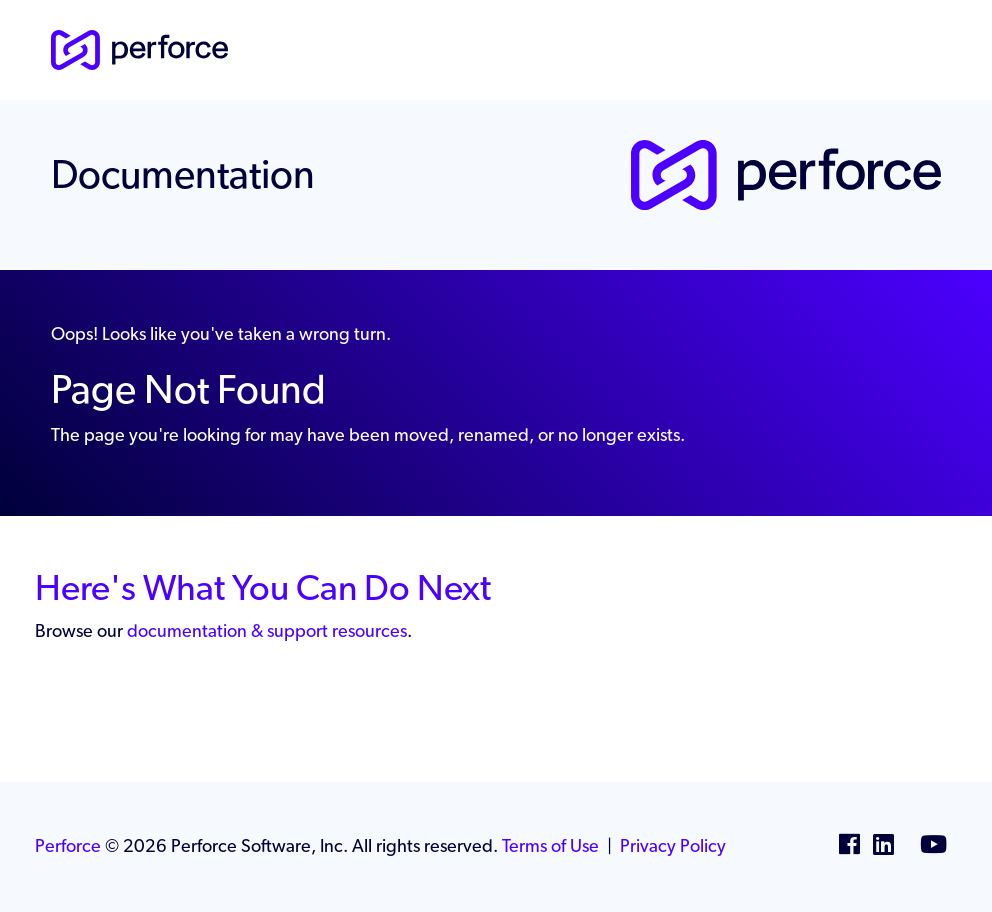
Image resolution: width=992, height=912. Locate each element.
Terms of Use (550, 845)
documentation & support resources (267, 630)
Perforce (68, 845)
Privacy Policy (673, 845)
